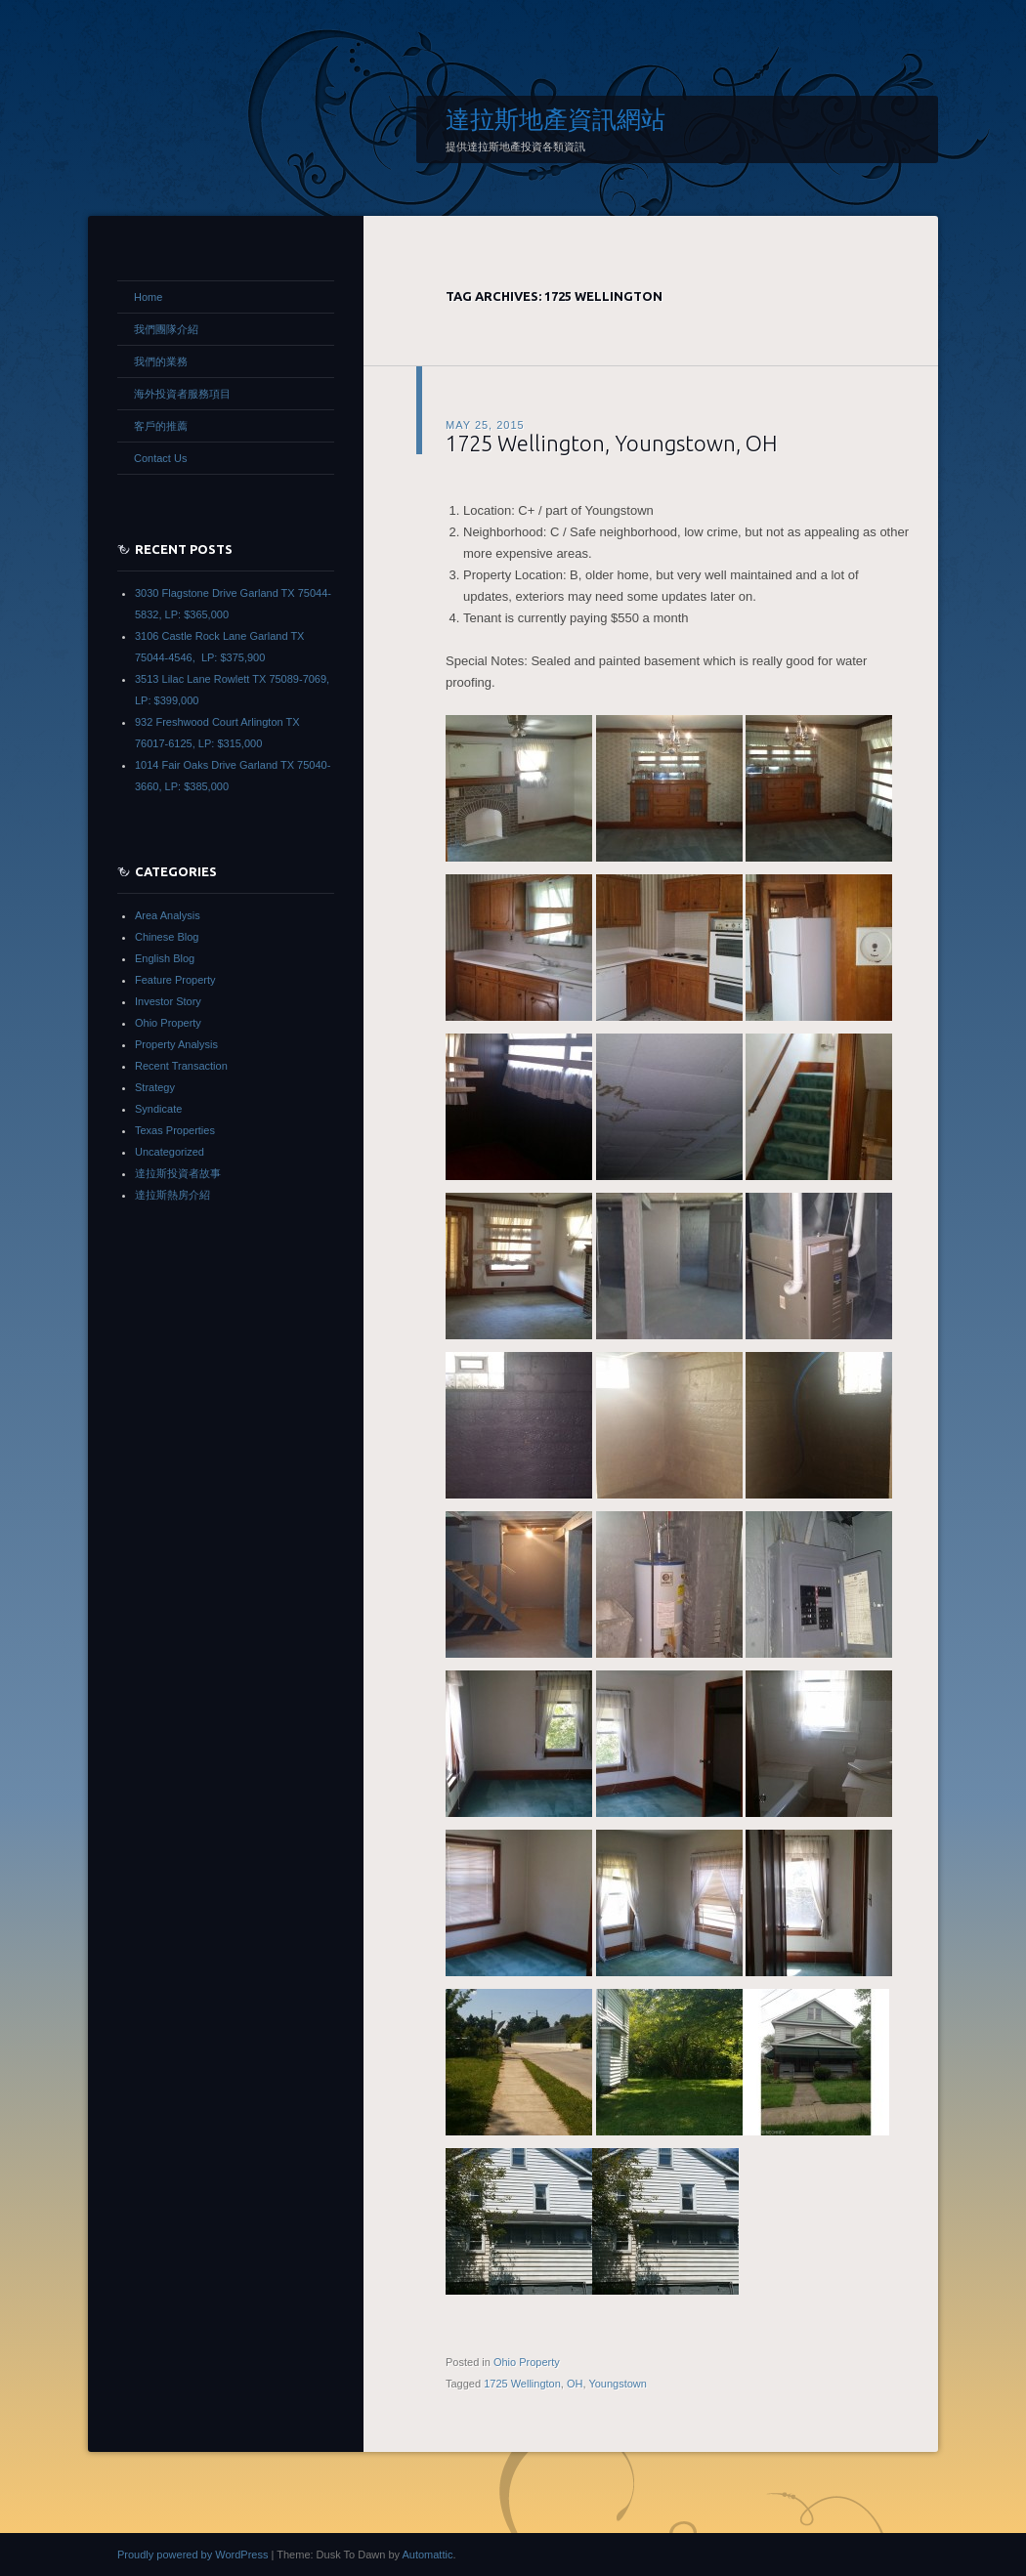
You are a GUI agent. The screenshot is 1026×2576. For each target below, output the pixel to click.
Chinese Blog (166, 937)
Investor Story (168, 1001)
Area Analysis (167, 915)
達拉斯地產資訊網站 (555, 119)
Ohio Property (526, 2362)
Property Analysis (176, 1044)
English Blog (164, 958)
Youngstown (617, 2383)
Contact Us (160, 458)
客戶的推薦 (161, 426)
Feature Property (175, 980)
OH (575, 2383)
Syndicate (158, 1109)
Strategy (155, 1087)
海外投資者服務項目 (182, 394)
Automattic (427, 2554)
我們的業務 (161, 361)
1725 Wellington (522, 2383)
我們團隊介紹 (166, 329)
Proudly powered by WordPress (192, 2554)
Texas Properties (175, 1130)
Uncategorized (169, 1152)
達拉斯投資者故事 (178, 1173)
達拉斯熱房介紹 (172, 1195)
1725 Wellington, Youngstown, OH (611, 443)
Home (148, 297)
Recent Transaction (181, 1066)
